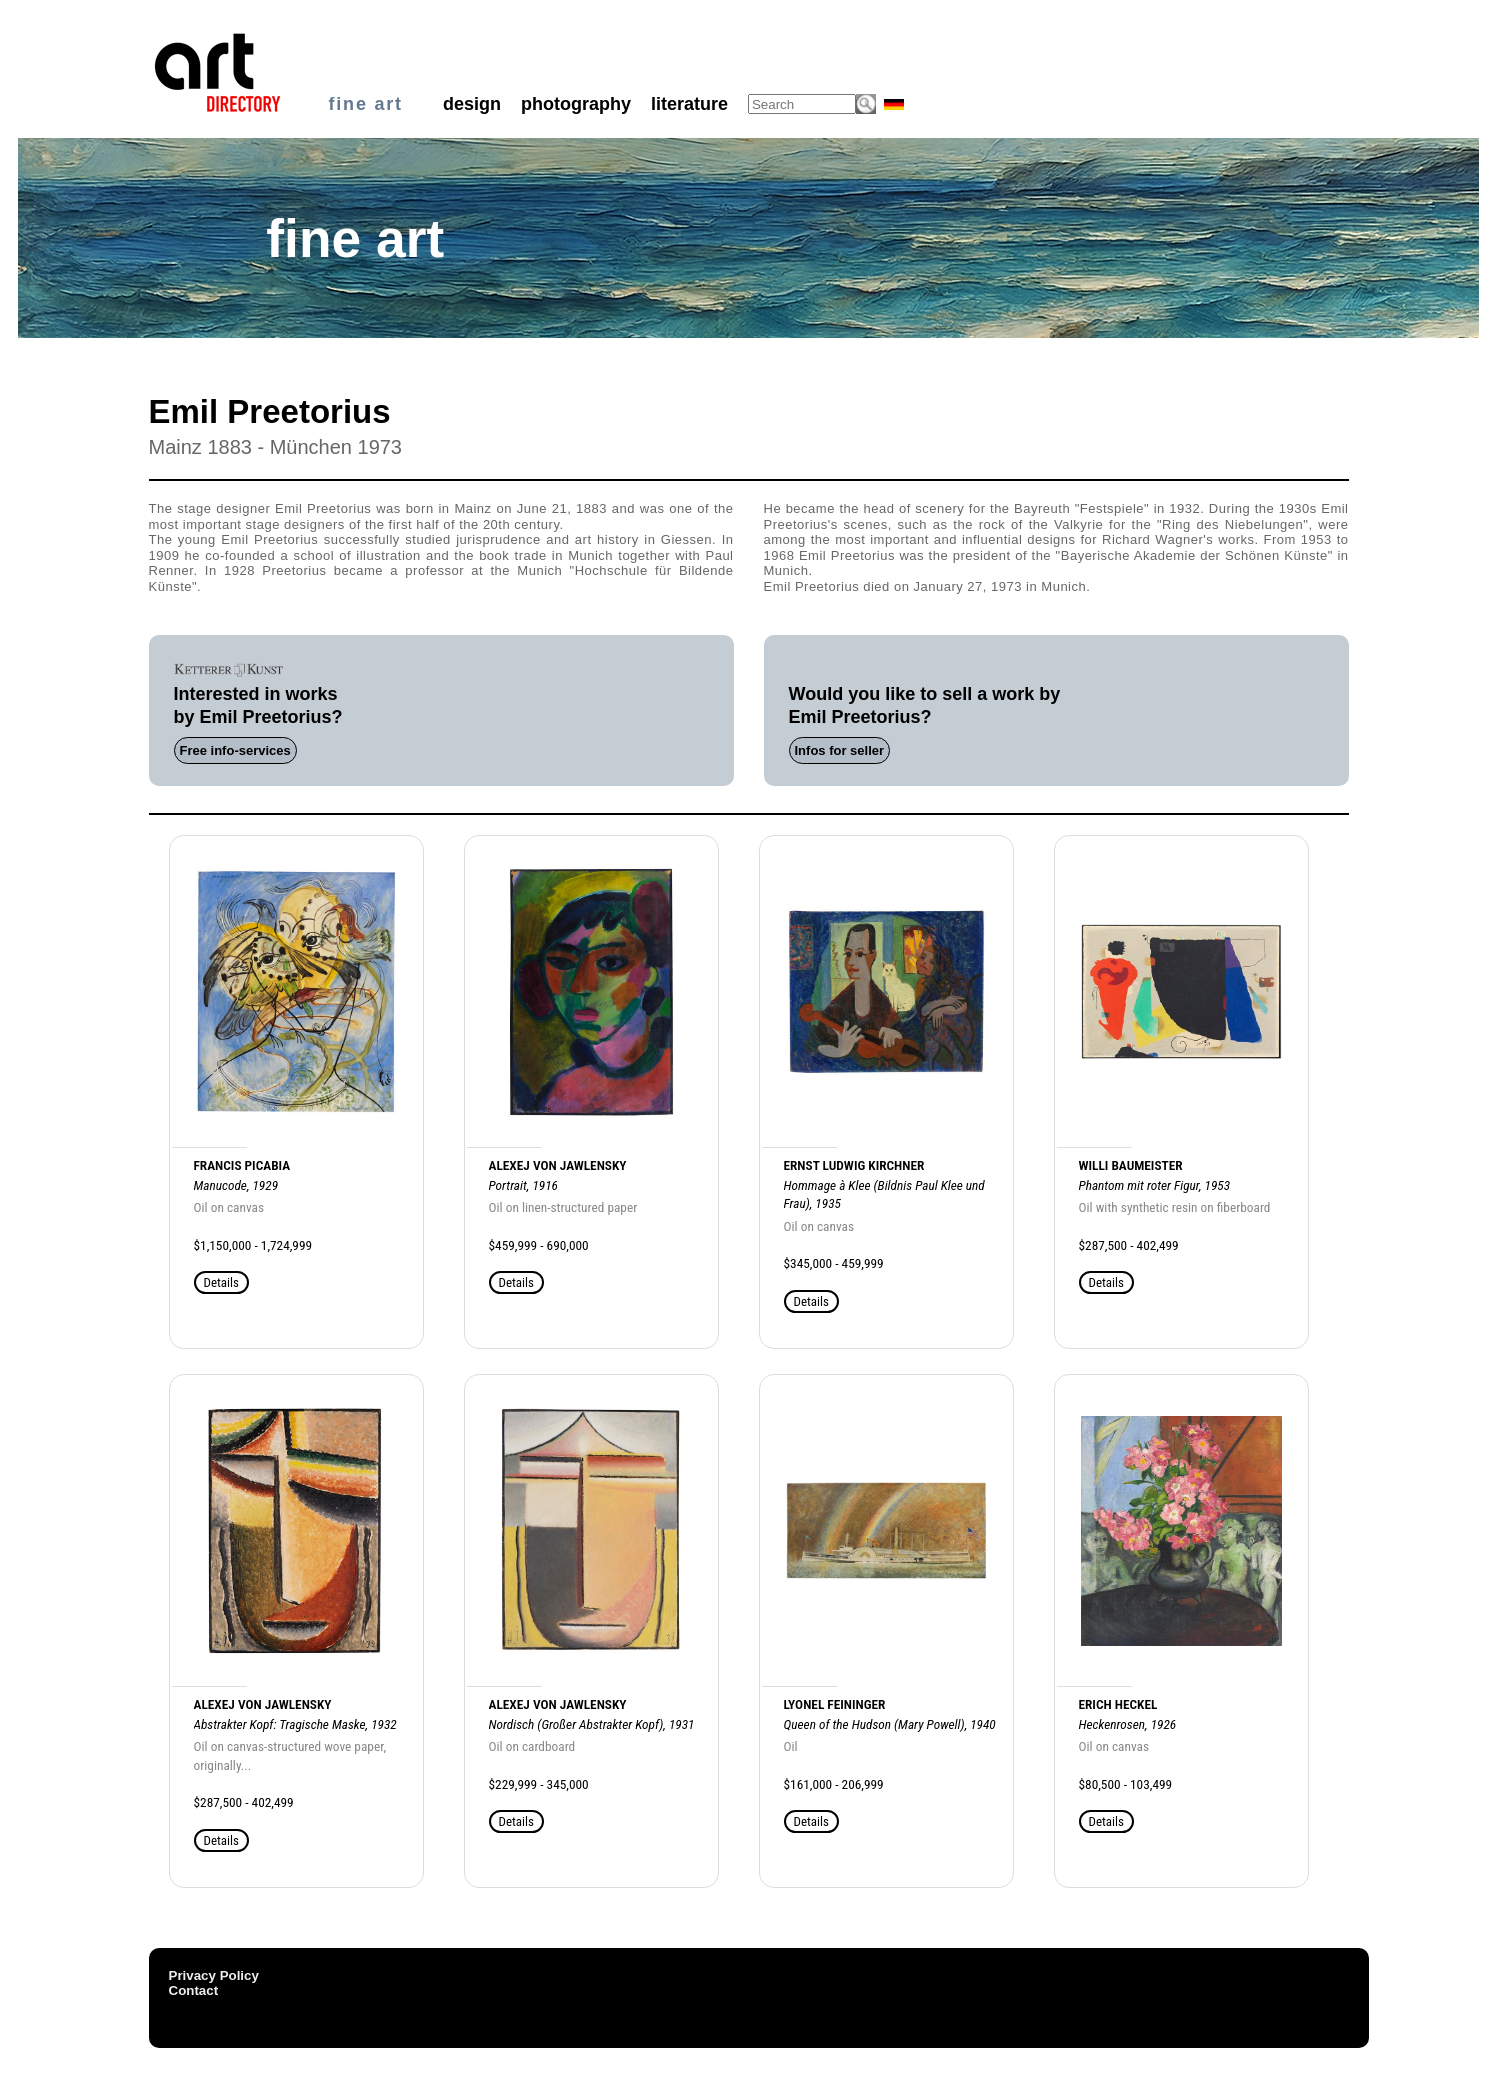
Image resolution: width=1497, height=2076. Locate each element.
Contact (194, 1990)
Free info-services (235, 750)
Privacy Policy (214, 1975)
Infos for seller (840, 750)
